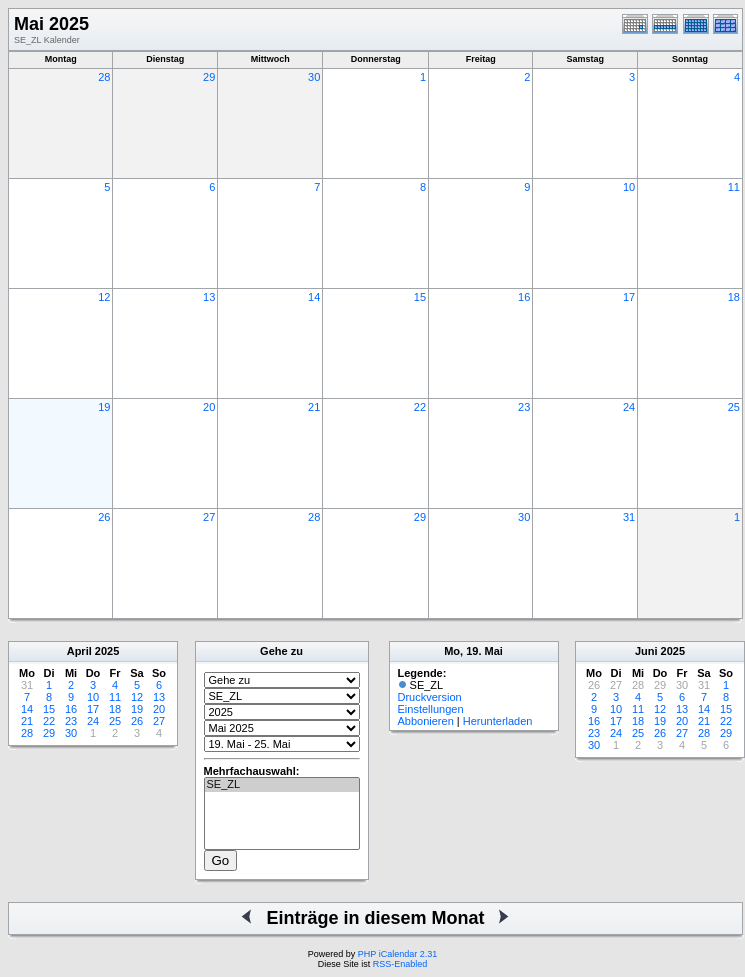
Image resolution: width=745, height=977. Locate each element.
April (79, 651)
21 (314, 407)
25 (734, 407)
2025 (107, 651)
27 (209, 517)
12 (104, 297)
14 (314, 297)
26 (104, 517)
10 (629, 187)
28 (104, 77)
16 (524, 297)
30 (314, 77)
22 (420, 407)
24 (629, 407)
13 (209, 297)
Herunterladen (498, 721)
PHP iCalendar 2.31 (397, 954)
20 (209, 407)
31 (629, 517)
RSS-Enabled (400, 964)
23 (524, 407)
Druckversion (430, 697)
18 (734, 297)
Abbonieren (426, 721)
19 (104, 407)
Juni (646, 651)
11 (734, 187)
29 (209, 77)
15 (420, 297)
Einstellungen (431, 709)
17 (629, 297)
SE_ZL (282, 785)
